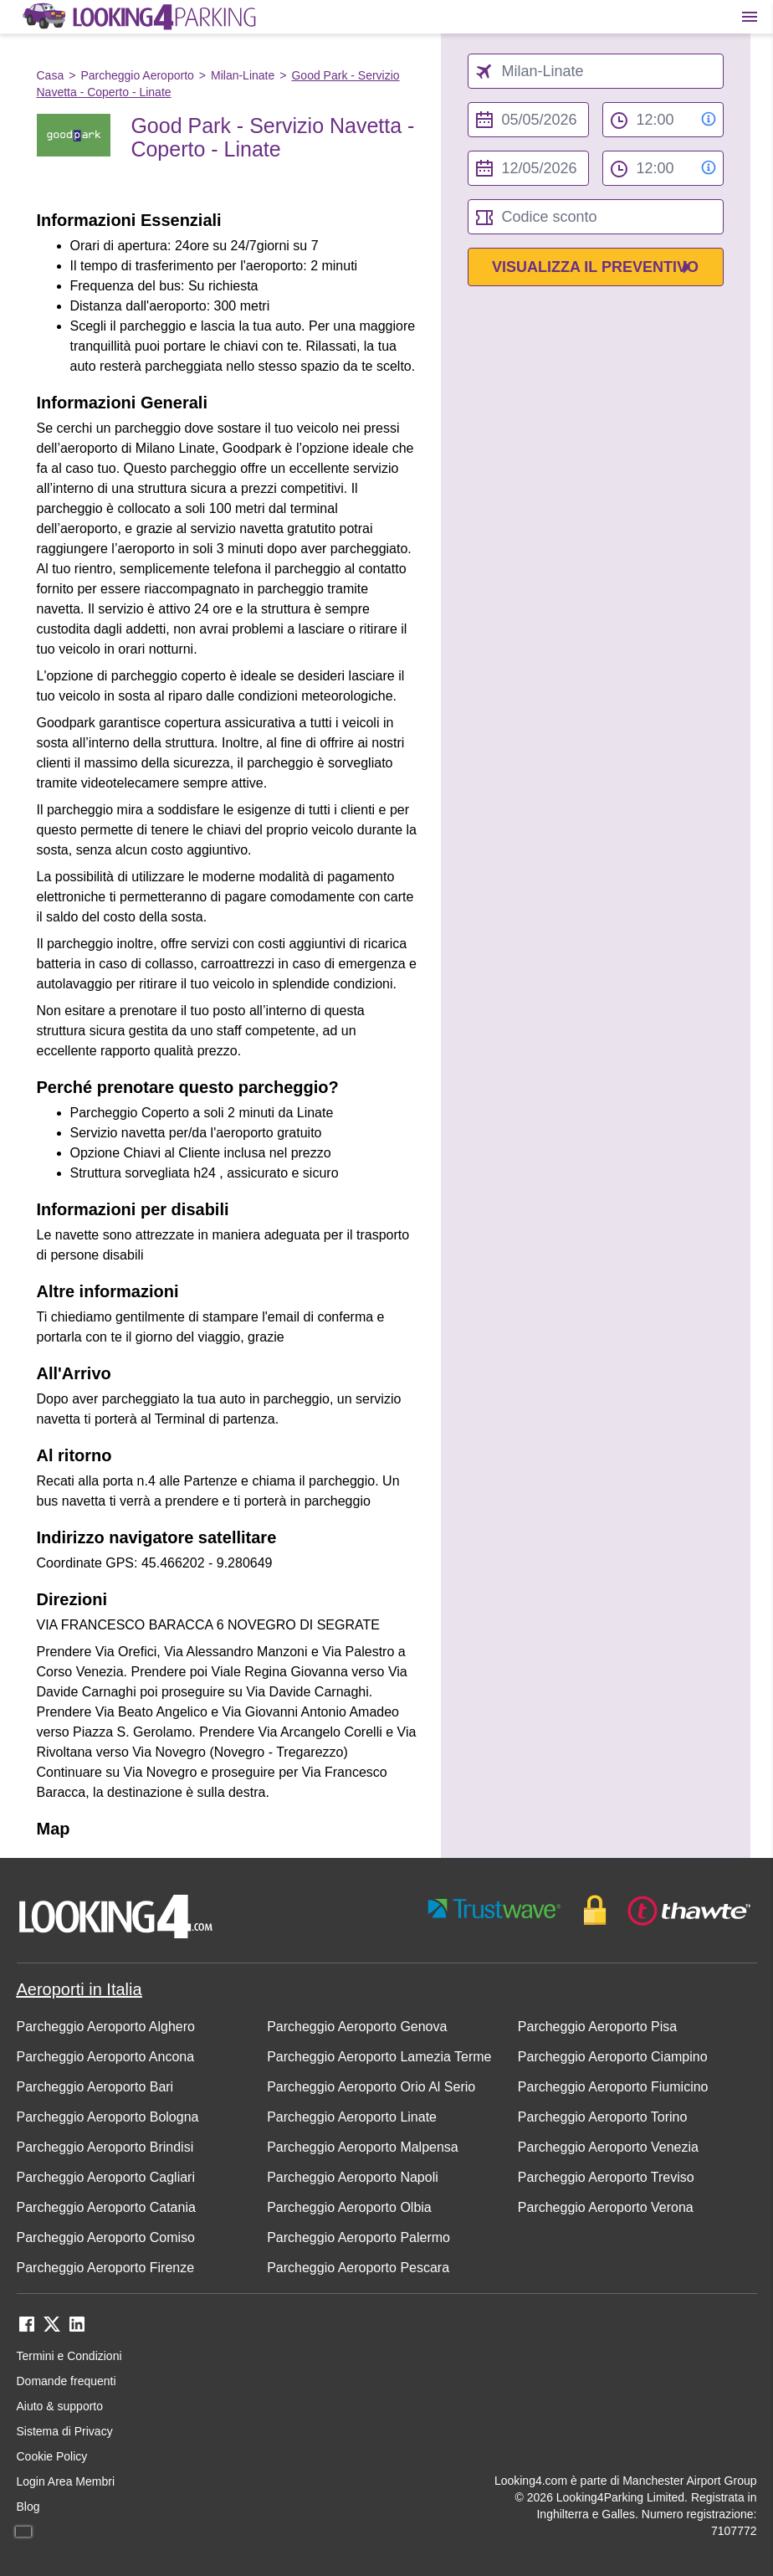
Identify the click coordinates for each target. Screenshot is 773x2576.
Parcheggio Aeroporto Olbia (349, 2207)
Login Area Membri (66, 2481)
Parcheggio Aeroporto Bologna (108, 2117)
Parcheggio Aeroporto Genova (357, 2026)
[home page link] (138, 16)
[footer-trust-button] (589, 1910)
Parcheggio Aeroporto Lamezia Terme (379, 2057)
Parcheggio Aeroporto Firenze (106, 2267)
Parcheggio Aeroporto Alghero (106, 2026)
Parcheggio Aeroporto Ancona (106, 2057)
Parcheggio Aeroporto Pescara (358, 2267)
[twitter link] (52, 2329)
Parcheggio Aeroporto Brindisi (105, 2147)
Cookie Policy (52, 2456)
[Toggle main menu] (750, 16)
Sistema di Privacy (65, 2431)
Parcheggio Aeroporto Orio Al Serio (371, 2087)
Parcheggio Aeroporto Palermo (358, 2237)
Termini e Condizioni (69, 2356)
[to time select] (663, 168)
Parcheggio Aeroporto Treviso (606, 2177)
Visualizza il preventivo (595, 267)
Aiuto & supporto (60, 2406)
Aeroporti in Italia (79, 1989)
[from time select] (663, 119)
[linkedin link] (77, 2329)
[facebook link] (27, 2329)
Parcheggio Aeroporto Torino (603, 2117)
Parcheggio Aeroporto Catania (106, 2207)
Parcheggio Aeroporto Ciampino (613, 2057)
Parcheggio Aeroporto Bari (95, 2087)
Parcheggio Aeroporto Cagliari (106, 2177)
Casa (50, 75)
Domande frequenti (66, 2381)
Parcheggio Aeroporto (136, 75)
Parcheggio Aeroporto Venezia (608, 2147)
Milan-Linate (242, 75)
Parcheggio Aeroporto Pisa (597, 2026)
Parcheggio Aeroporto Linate (352, 2117)
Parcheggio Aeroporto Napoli (352, 2177)
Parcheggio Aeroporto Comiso (106, 2237)
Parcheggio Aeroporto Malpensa (362, 2147)
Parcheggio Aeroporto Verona (606, 2207)
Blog (28, 2506)
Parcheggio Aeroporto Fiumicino (613, 2087)
